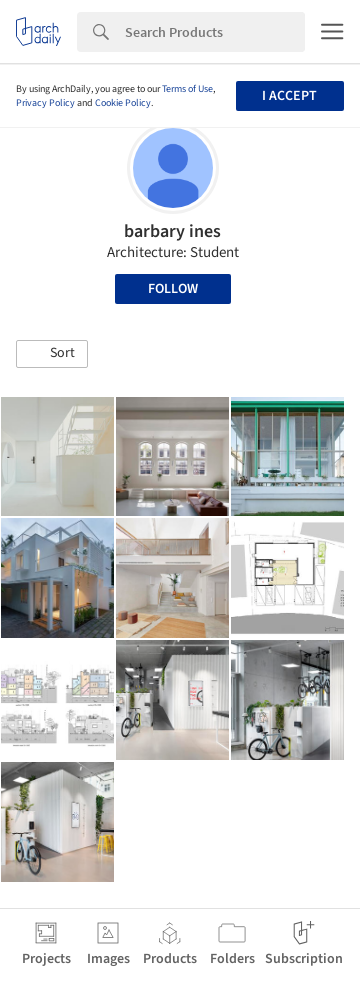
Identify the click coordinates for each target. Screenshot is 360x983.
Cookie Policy (123, 103)
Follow (173, 289)
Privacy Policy (45, 103)
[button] (52, 354)
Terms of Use (187, 89)
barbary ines (172, 231)
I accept (289, 96)
